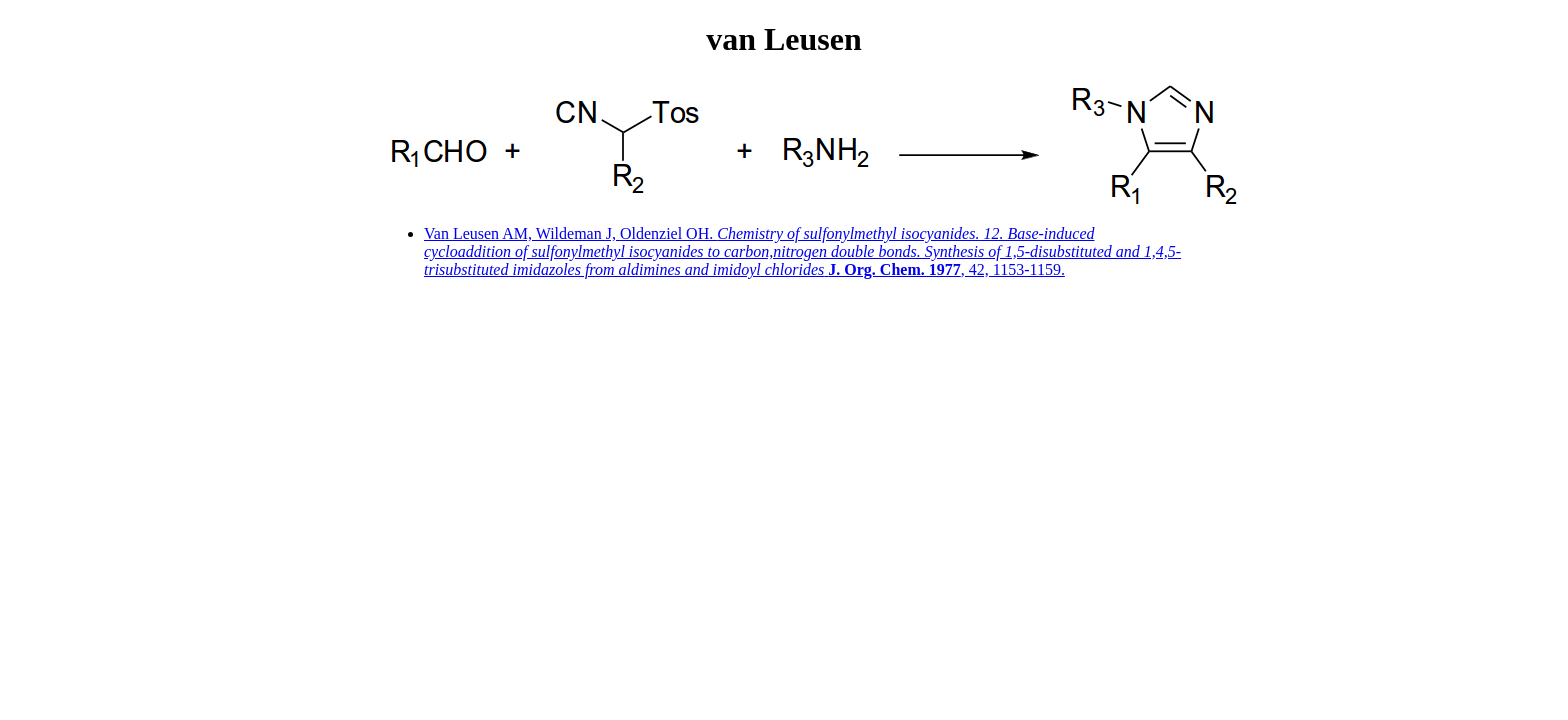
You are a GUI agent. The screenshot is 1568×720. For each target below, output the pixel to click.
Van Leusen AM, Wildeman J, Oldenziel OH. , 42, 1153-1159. (802, 251)
